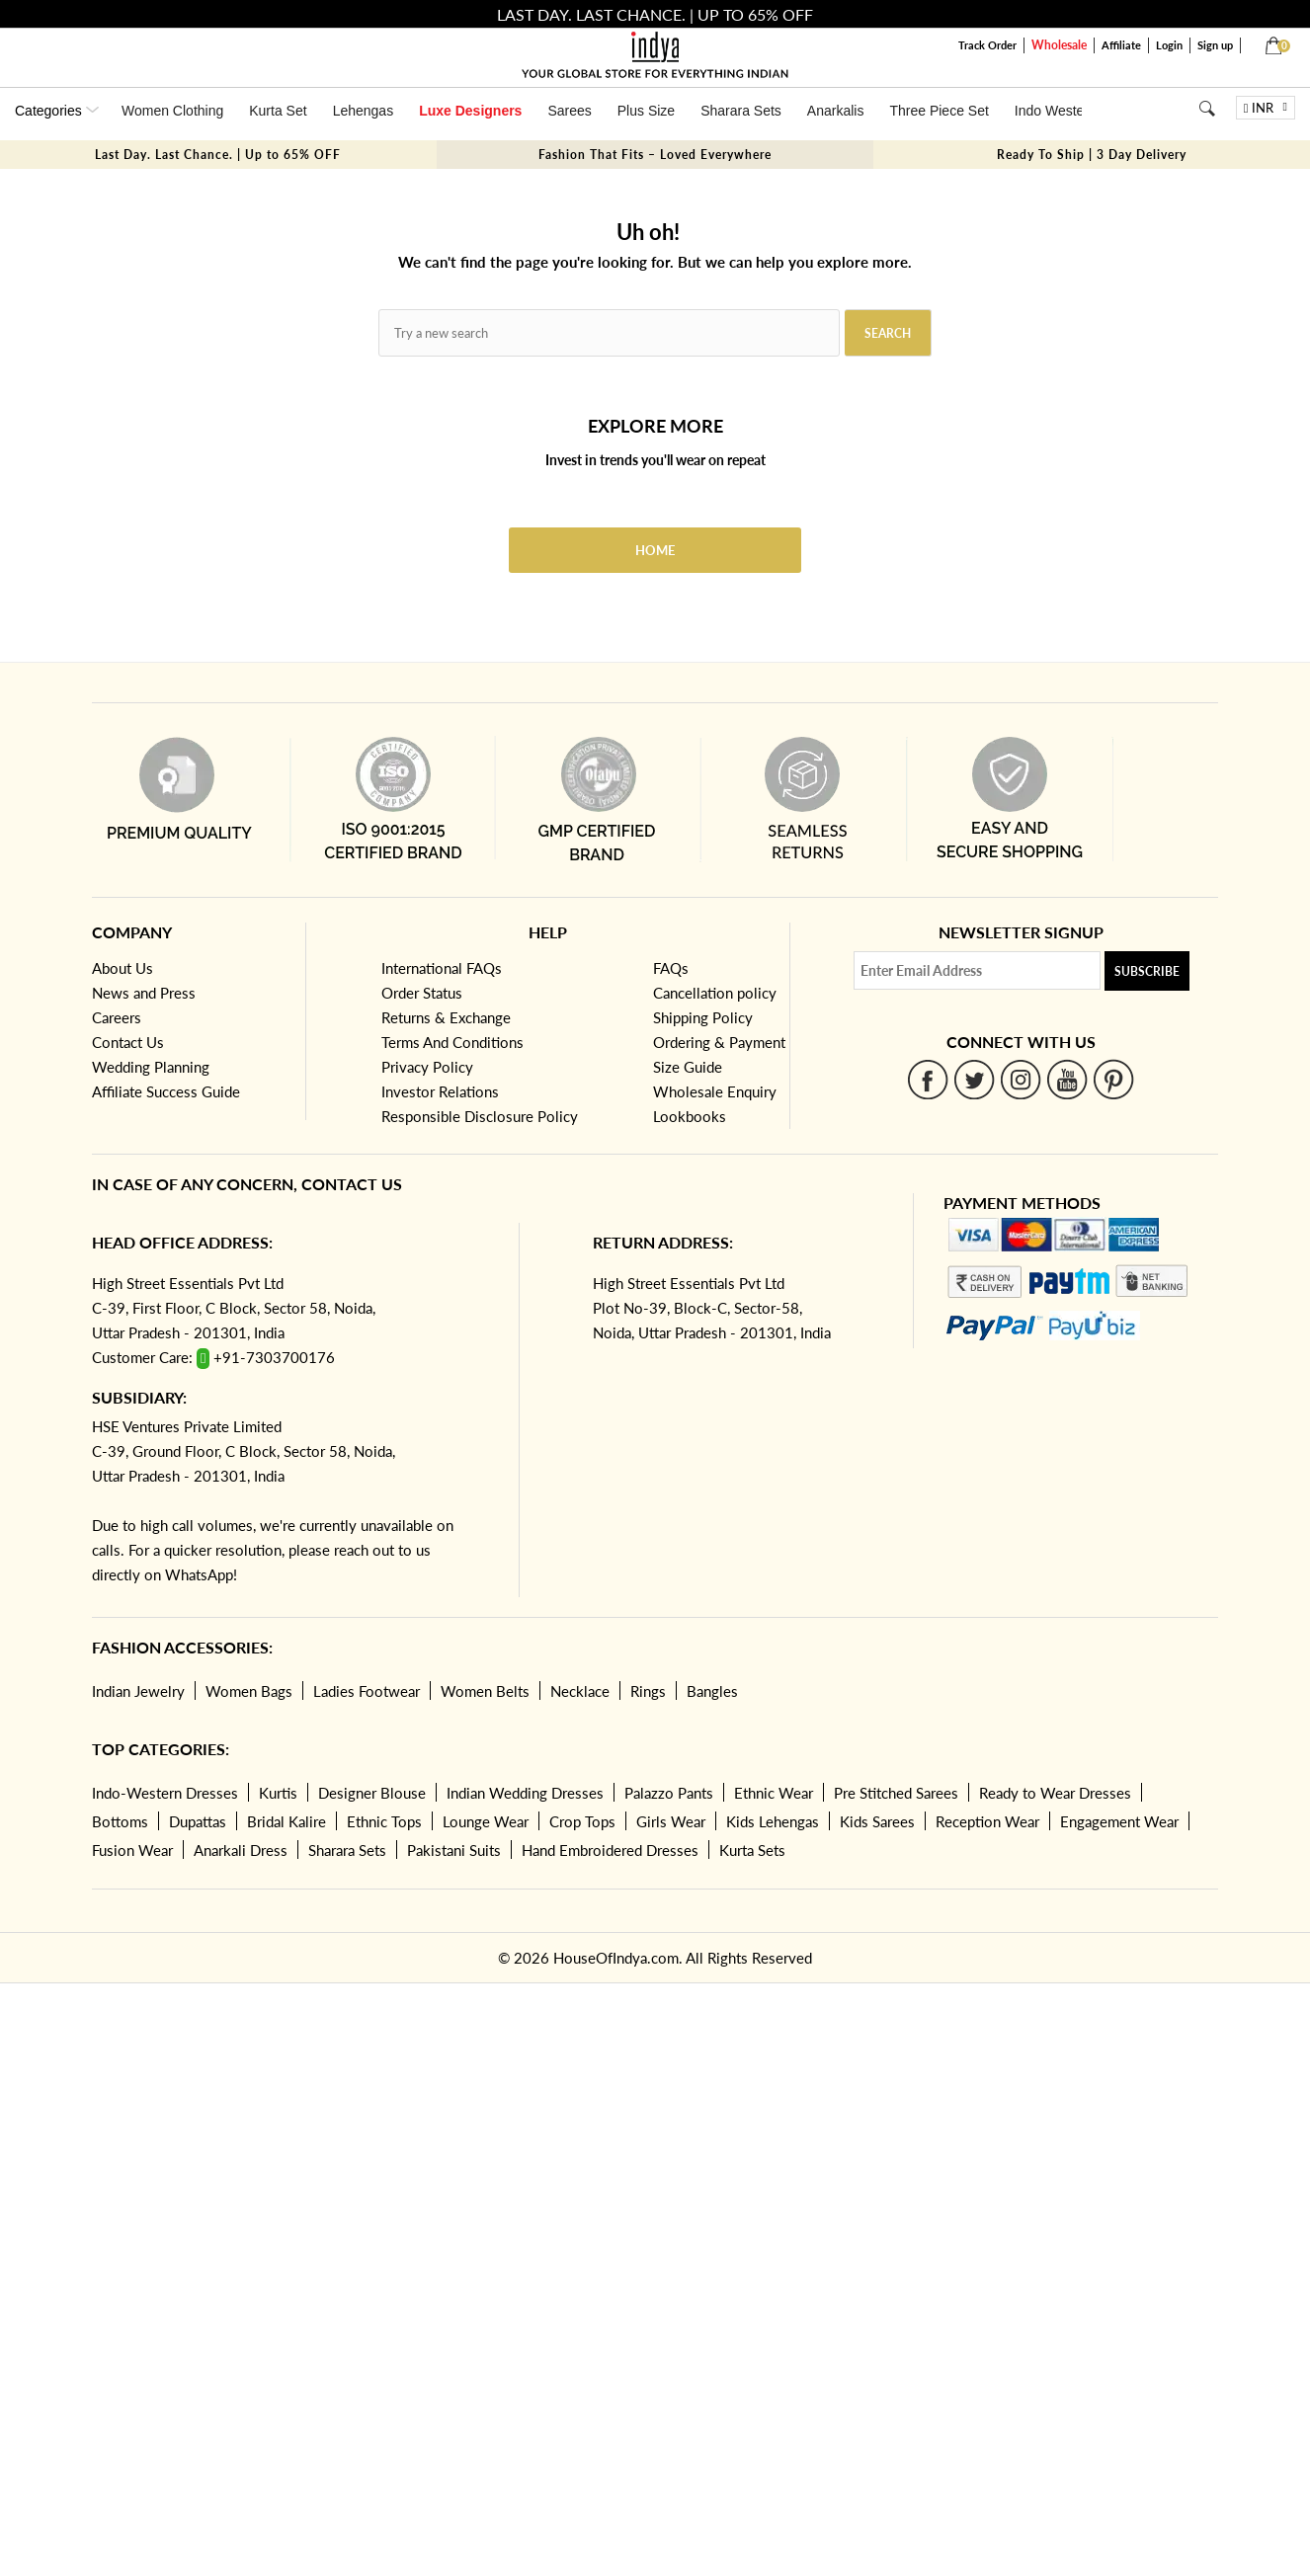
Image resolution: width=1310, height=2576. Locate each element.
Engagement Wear (1119, 1821)
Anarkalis (835, 111)
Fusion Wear (132, 1850)
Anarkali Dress (240, 1850)
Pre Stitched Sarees (896, 1793)
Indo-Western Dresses (165, 1793)
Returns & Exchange (446, 1017)
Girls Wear (670, 1821)
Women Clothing (172, 111)
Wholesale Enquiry (715, 1091)
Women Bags (248, 1691)
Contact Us (128, 1042)
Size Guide (687, 1067)
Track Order (987, 45)
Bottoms (120, 1821)
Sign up (1215, 45)
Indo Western (1056, 111)
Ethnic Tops (384, 1821)
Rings (648, 1691)
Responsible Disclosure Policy (479, 1116)
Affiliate (1121, 45)
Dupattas (197, 1821)
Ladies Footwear (366, 1691)
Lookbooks (689, 1116)
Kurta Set (277, 111)
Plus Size (646, 111)
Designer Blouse (372, 1793)
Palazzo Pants (668, 1793)
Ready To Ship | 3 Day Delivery (1092, 154)
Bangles (712, 1691)
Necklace (580, 1691)
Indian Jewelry (138, 1691)
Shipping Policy (703, 1017)
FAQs (671, 968)
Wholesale (1059, 45)
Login (1169, 45)
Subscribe (1147, 971)
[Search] (1206, 108)
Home (655, 550)
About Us (122, 968)
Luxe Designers (470, 111)
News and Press (144, 993)
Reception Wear (987, 1821)
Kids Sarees (877, 1821)
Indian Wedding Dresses (525, 1793)
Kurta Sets (752, 1850)
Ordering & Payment (719, 1042)
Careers (116, 1017)
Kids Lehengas (772, 1821)
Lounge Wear (486, 1821)
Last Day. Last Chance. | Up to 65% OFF (218, 154)
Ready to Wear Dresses (1055, 1793)
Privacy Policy (427, 1067)
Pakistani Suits (454, 1850)
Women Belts (485, 1691)
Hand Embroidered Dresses (610, 1850)
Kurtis (278, 1793)
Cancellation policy (715, 993)
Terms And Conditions (452, 1042)
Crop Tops (582, 1821)
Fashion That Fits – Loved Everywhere (655, 154)
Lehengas (363, 111)
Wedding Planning (150, 1067)
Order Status (421, 993)
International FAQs (441, 968)
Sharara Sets (740, 111)
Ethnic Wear (773, 1793)
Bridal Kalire (286, 1821)
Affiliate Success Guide (166, 1091)
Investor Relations (440, 1091)
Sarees (569, 111)
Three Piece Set (938, 111)
